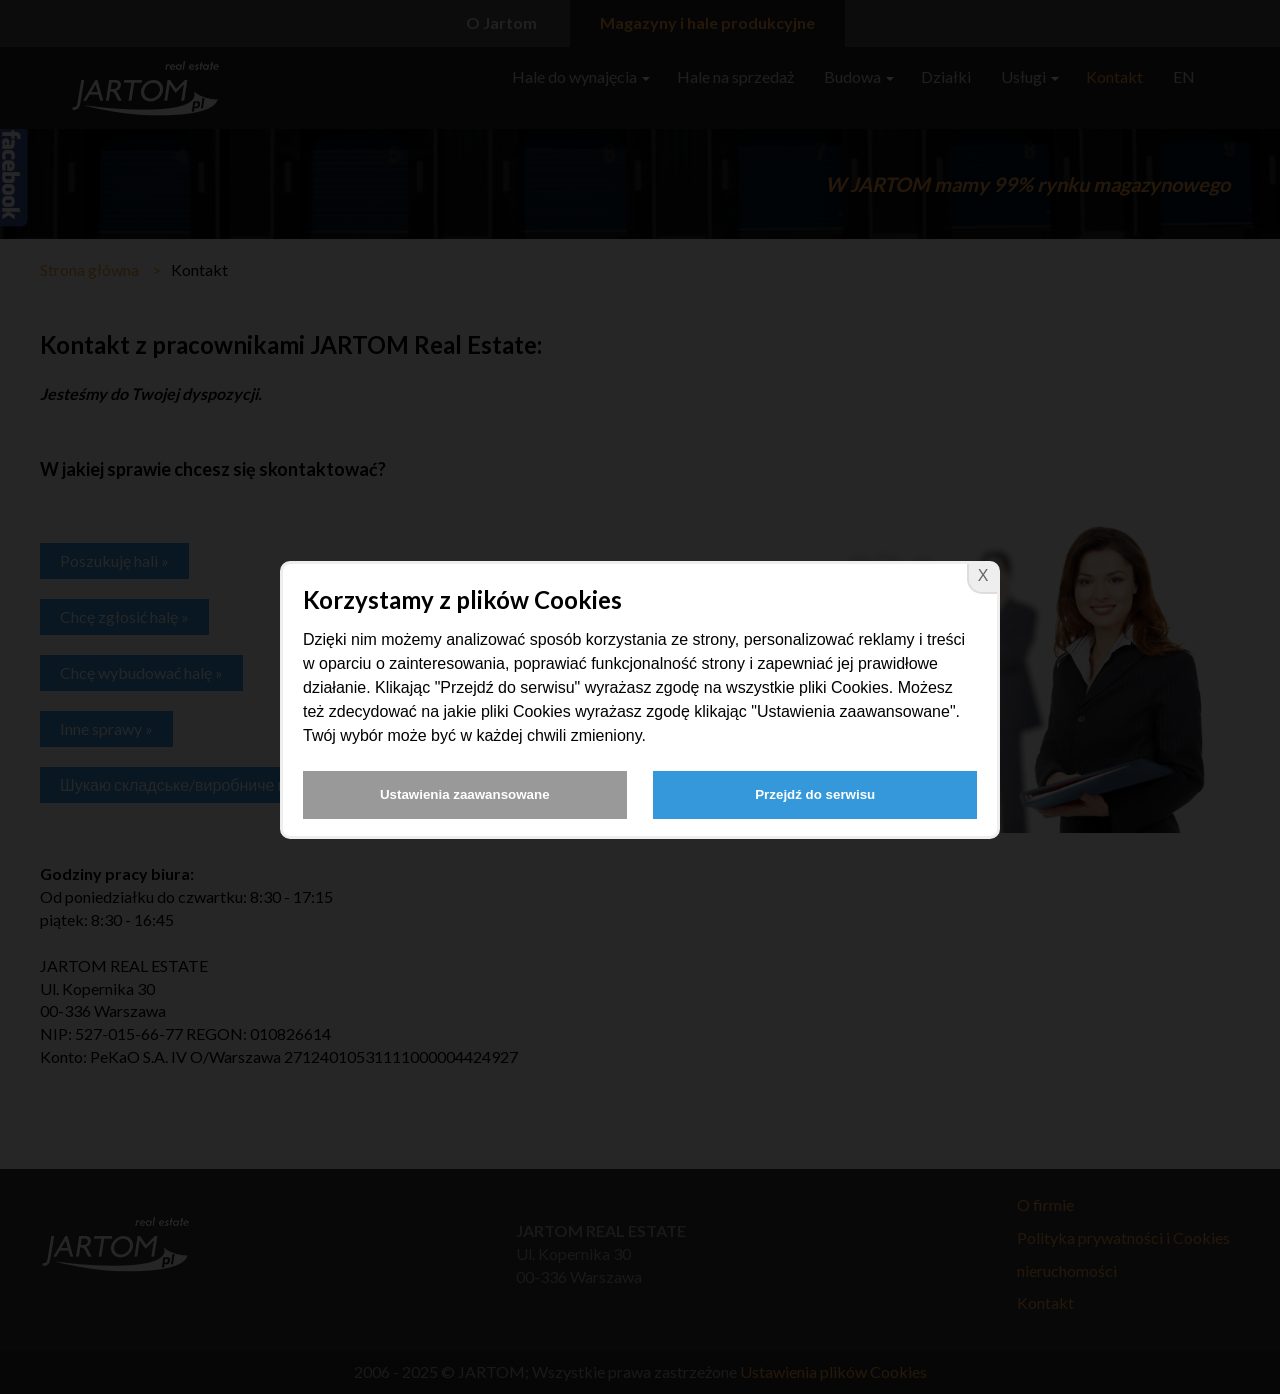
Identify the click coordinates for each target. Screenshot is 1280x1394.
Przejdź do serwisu (815, 794)
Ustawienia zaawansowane (465, 794)
